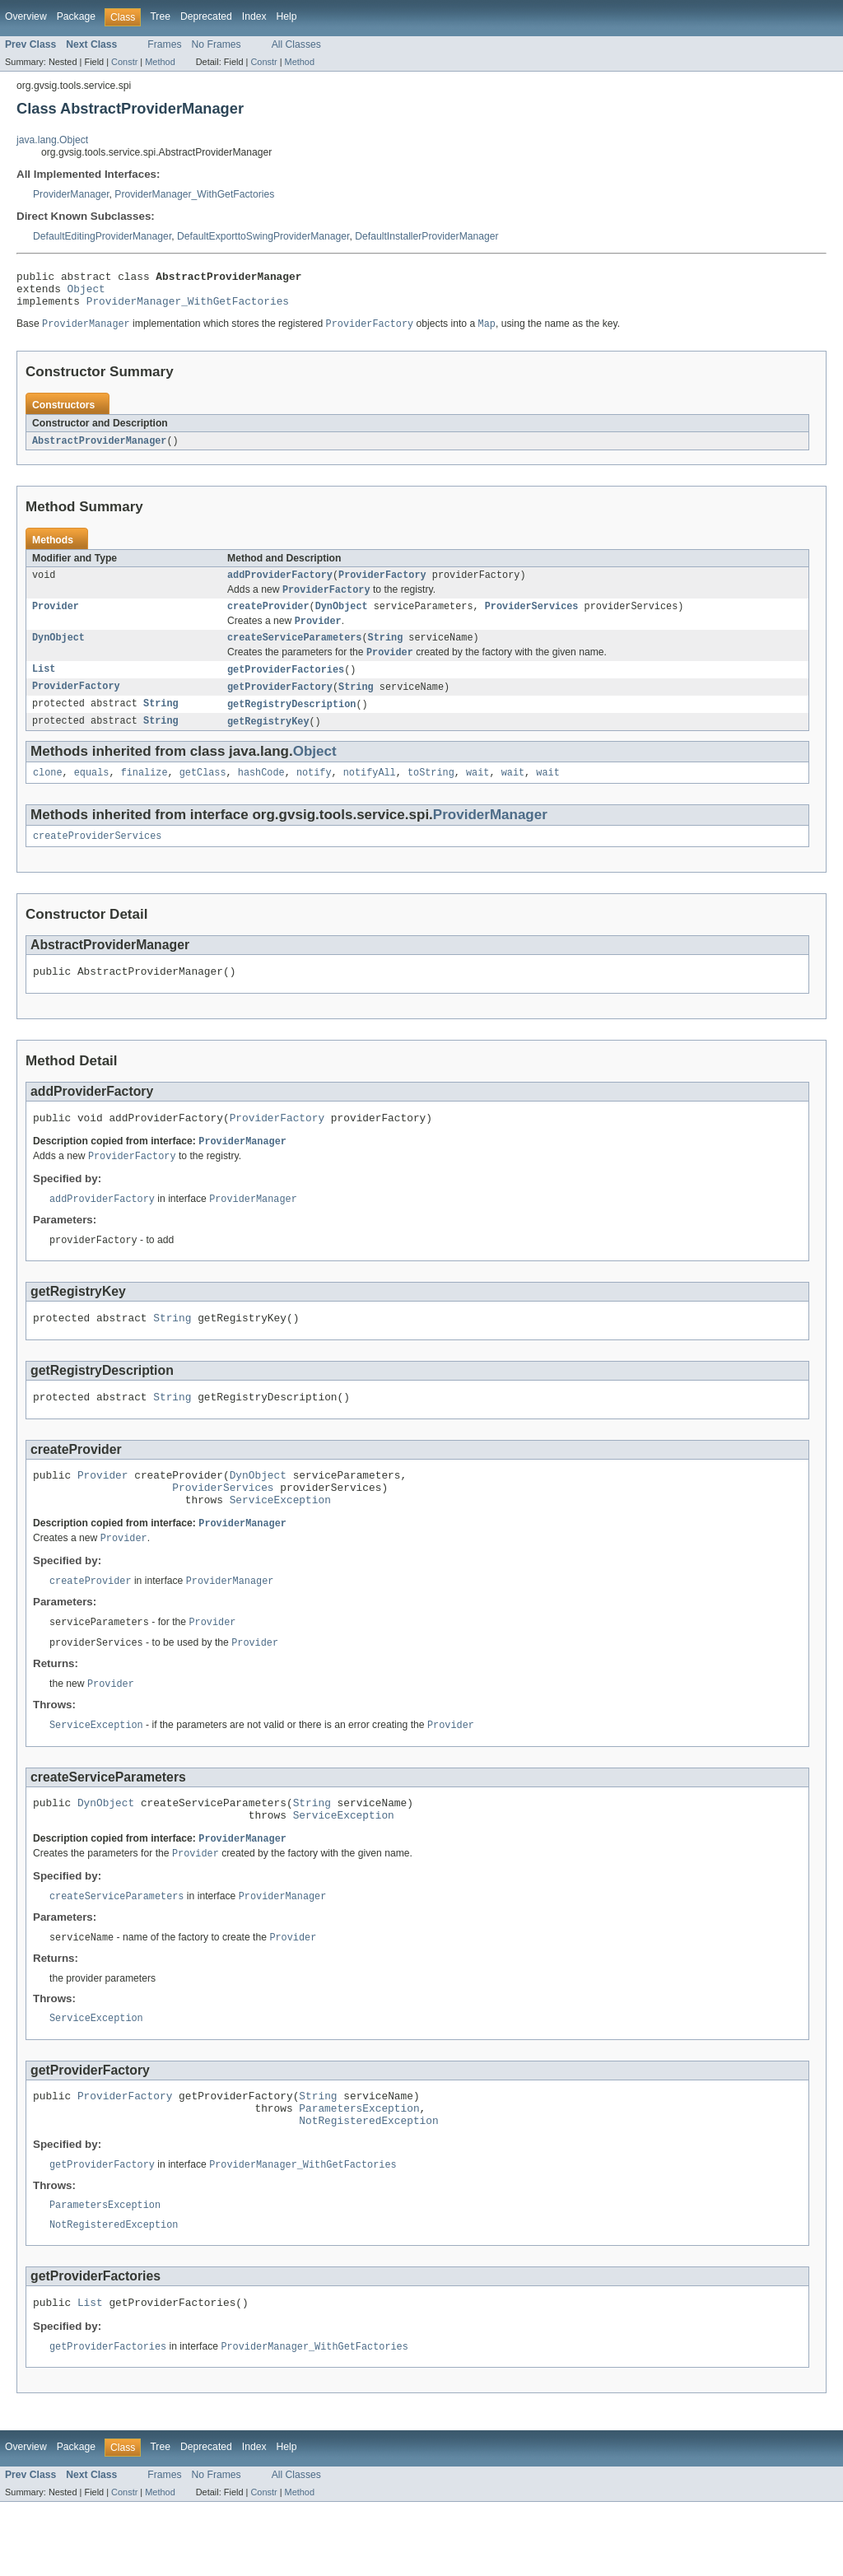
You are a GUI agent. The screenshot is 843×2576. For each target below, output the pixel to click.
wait (477, 793)
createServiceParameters (294, 652)
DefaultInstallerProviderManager (426, 236)
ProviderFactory (382, 585)
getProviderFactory (280, 704)
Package (76, 16)
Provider (55, 619)
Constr (124, 62)
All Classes (296, 44)
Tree (160, 16)
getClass (202, 793)
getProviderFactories (285, 686)
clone (48, 793)
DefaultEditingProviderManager (102, 236)
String (385, 652)
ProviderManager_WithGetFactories (194, 194)
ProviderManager (71, 194)
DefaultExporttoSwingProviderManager (263, 236)
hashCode (261, 793)
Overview (26, 16)
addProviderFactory (280, 585)
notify (314, 793)
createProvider (268, 619)
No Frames (216, 44)
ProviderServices (532, 619)
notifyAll (369, 793)
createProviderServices (97, 858)
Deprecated (206, 16)
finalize (144, 793)
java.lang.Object (52, 140)
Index (254, 16)
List (43, 686)
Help (287, 16)
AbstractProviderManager (99, 449)
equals (91, 793)
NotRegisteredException (368, 2186)
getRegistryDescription (291, 722)
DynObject (341, 619)
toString (431, 793)
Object (86, 293)
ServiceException (280, 1542)
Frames (164, 44)
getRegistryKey (268, 741)
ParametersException (359, 2171)
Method (160, 62)
